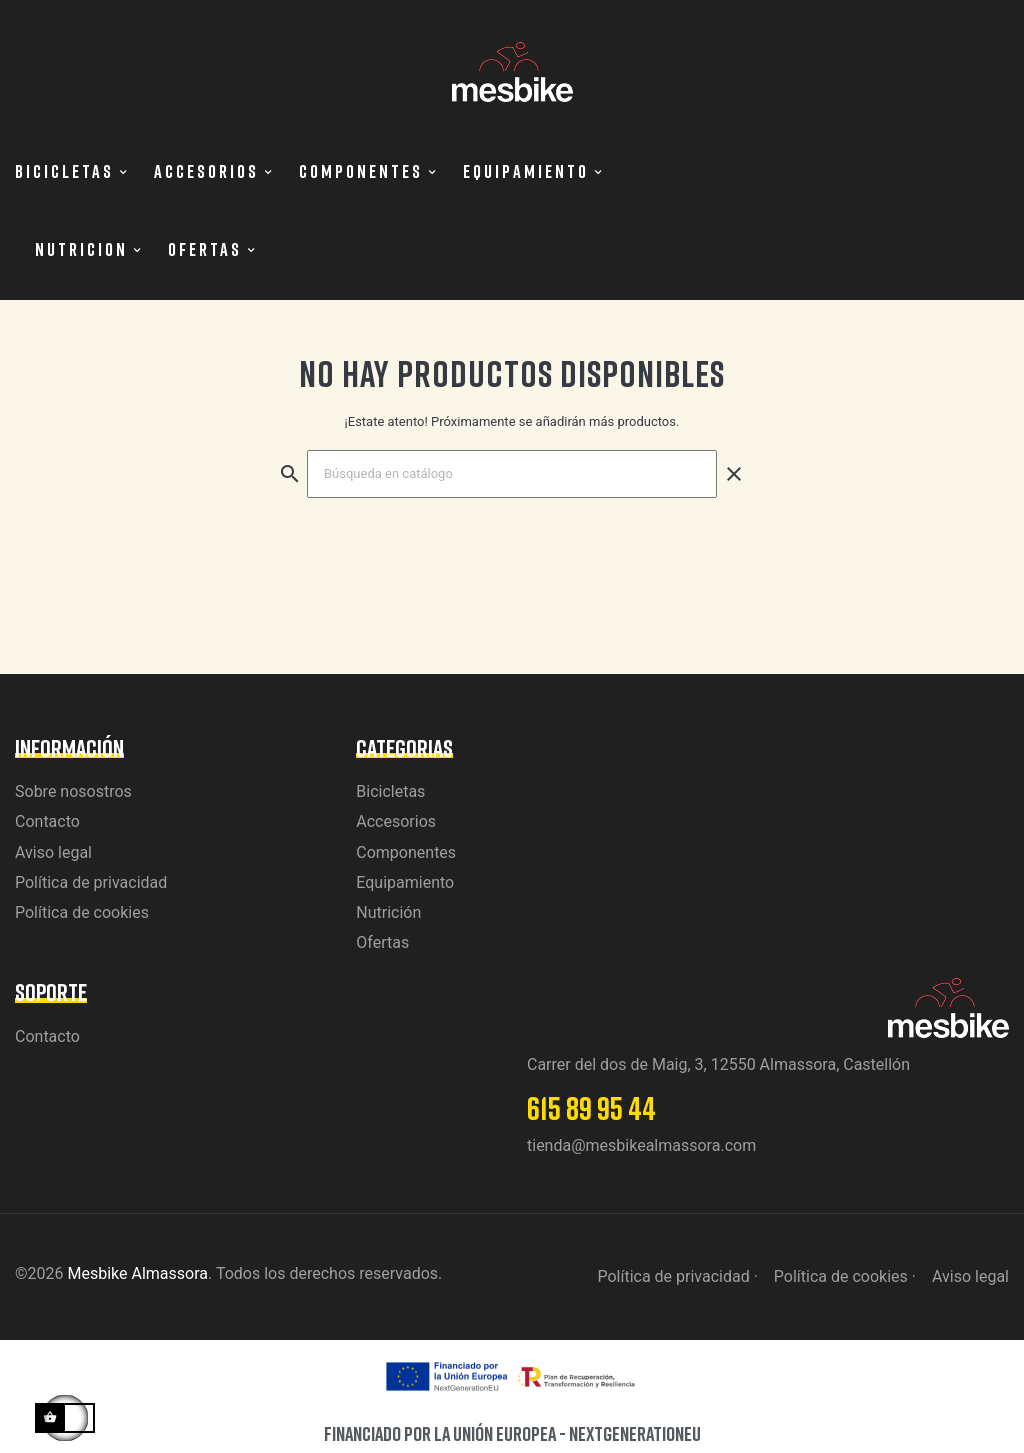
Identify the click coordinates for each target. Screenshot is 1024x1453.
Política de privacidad (91, 882)
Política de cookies (82, 912)
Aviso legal (53, 852)
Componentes (406, 852)
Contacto (47, 821)
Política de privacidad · (677, 1276)
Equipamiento (405, 882)
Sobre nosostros (73, 791)
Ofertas (382, 942)
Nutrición (388, 912)
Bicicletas (390, 791)
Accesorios (396, 821)
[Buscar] (512, 474)
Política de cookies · (845, 1276)
